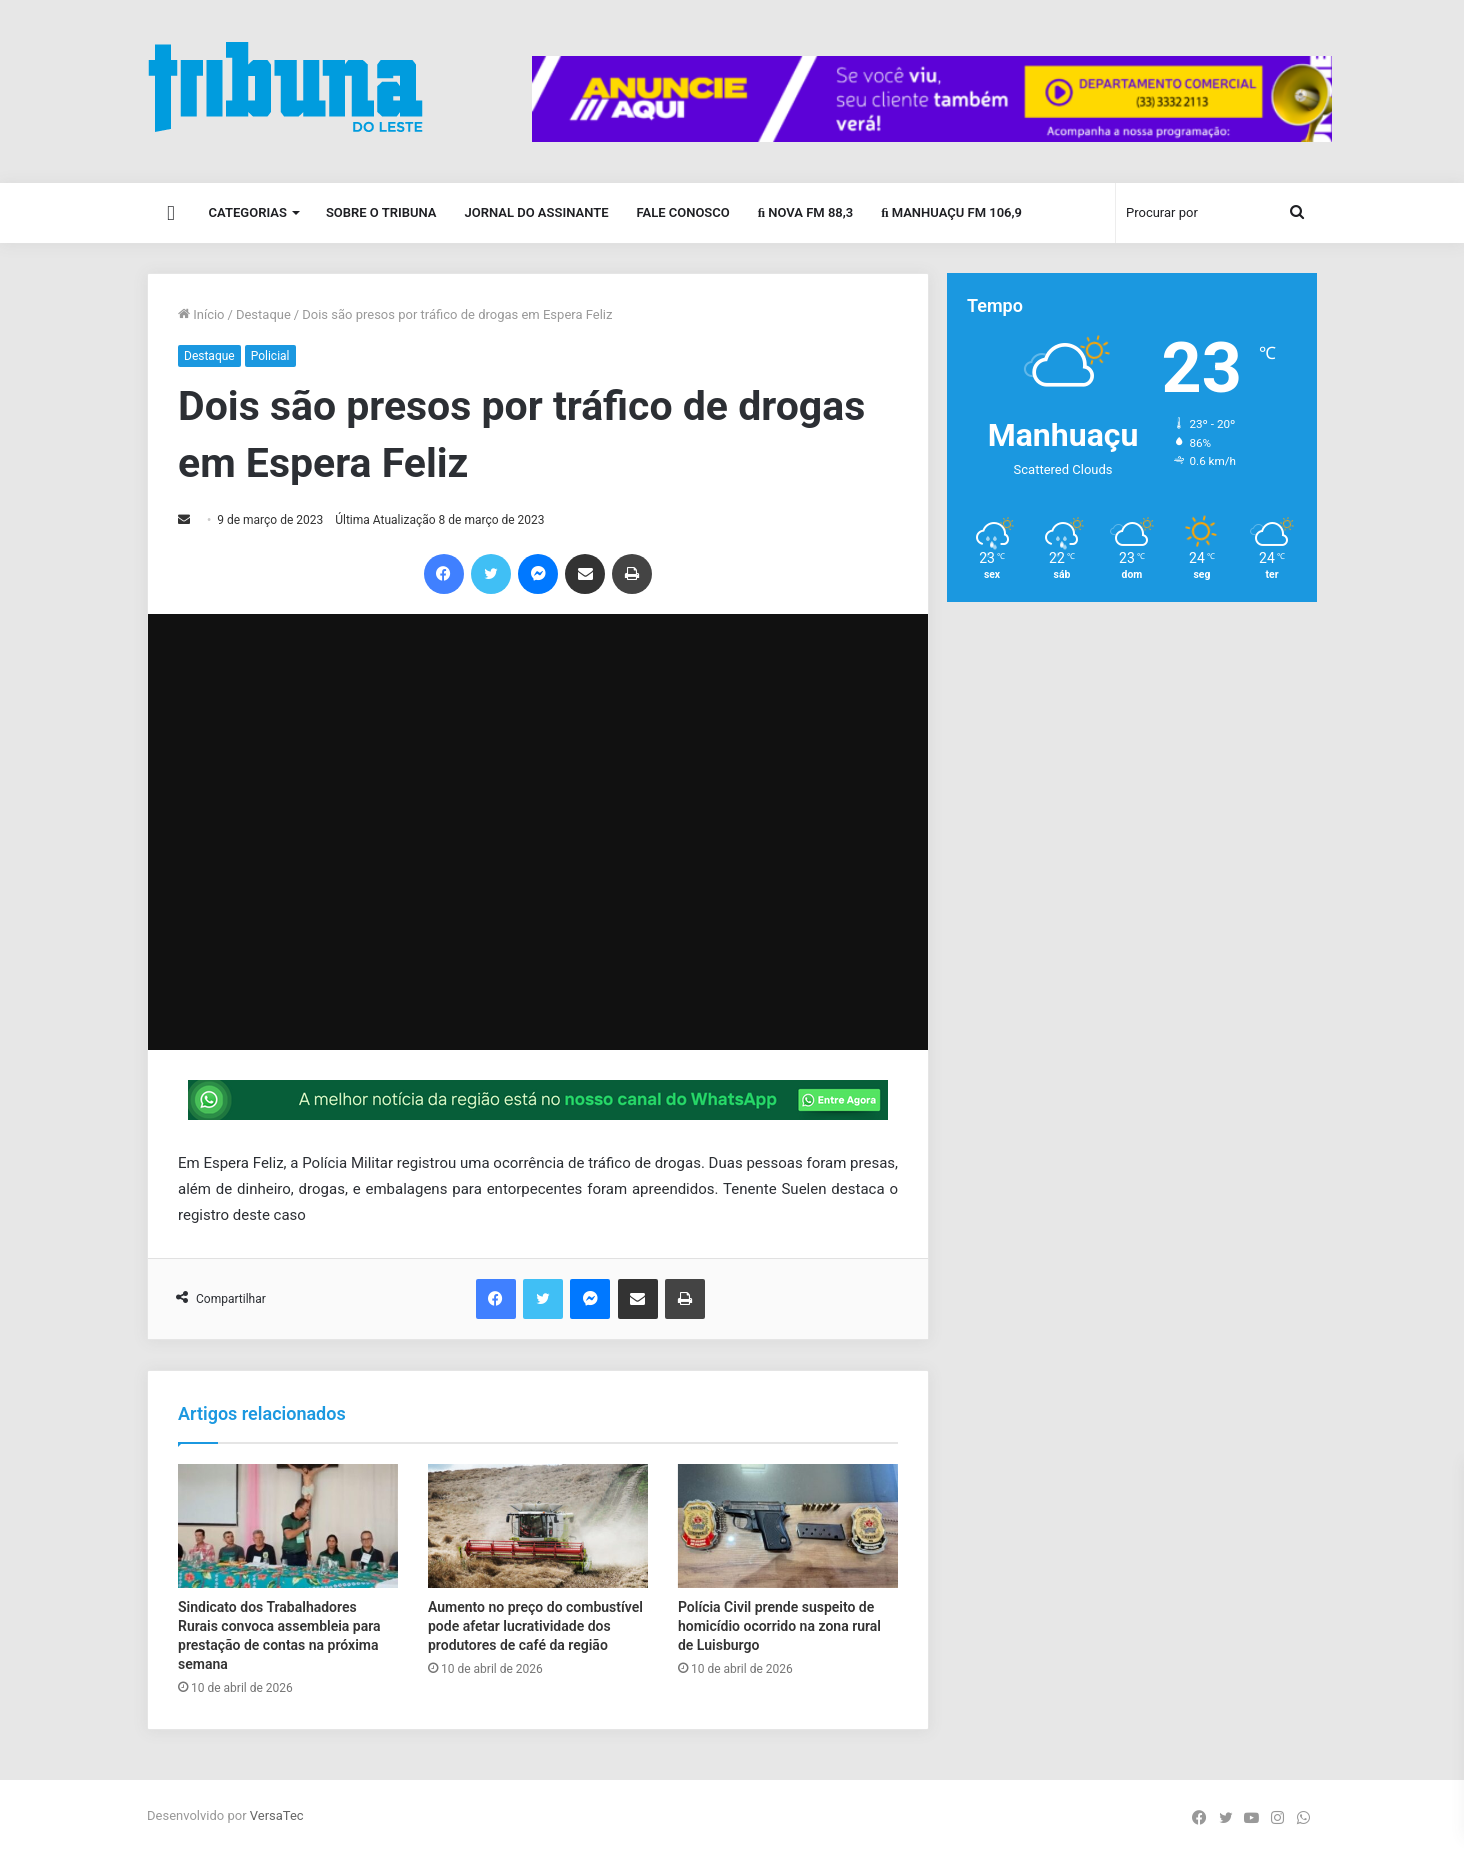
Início (201, 314)
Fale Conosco (682, 212)
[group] (932, 99)
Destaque (263, 314)
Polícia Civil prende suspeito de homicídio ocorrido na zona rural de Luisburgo (779, 1626)
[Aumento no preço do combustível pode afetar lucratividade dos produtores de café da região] (538, 1526)
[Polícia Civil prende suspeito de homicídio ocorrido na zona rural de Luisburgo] (788, 1526)
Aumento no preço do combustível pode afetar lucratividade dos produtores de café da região (535, 1626)
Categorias (248, 212)
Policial (270, 356)
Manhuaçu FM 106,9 (951, 212)
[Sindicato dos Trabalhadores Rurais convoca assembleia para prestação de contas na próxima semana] (288, 1526)
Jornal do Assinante (537, 212)
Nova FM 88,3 (805, 212)
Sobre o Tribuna (381, 212)
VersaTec (277, 1815)
